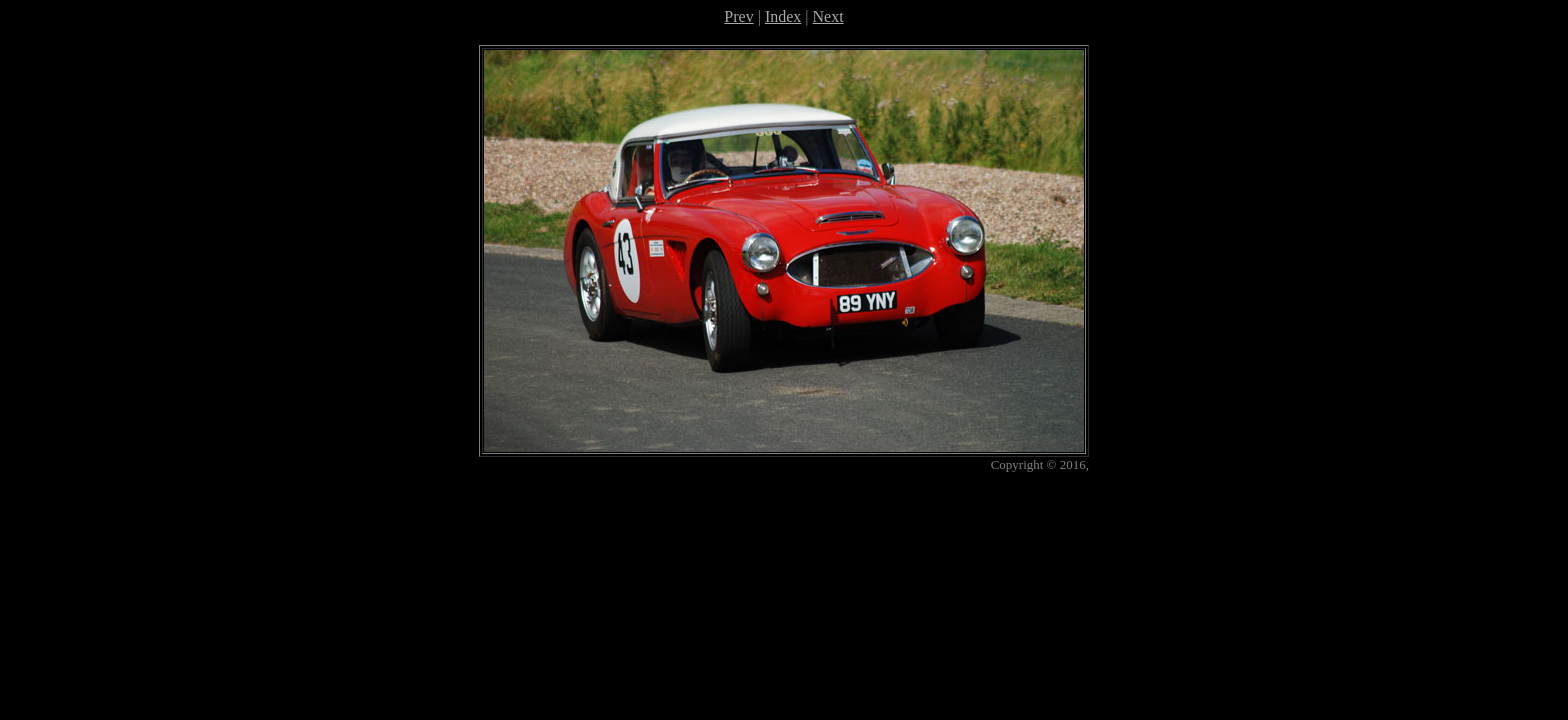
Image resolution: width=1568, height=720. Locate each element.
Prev (738, 16)
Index (783, 16)
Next (828, 16)
